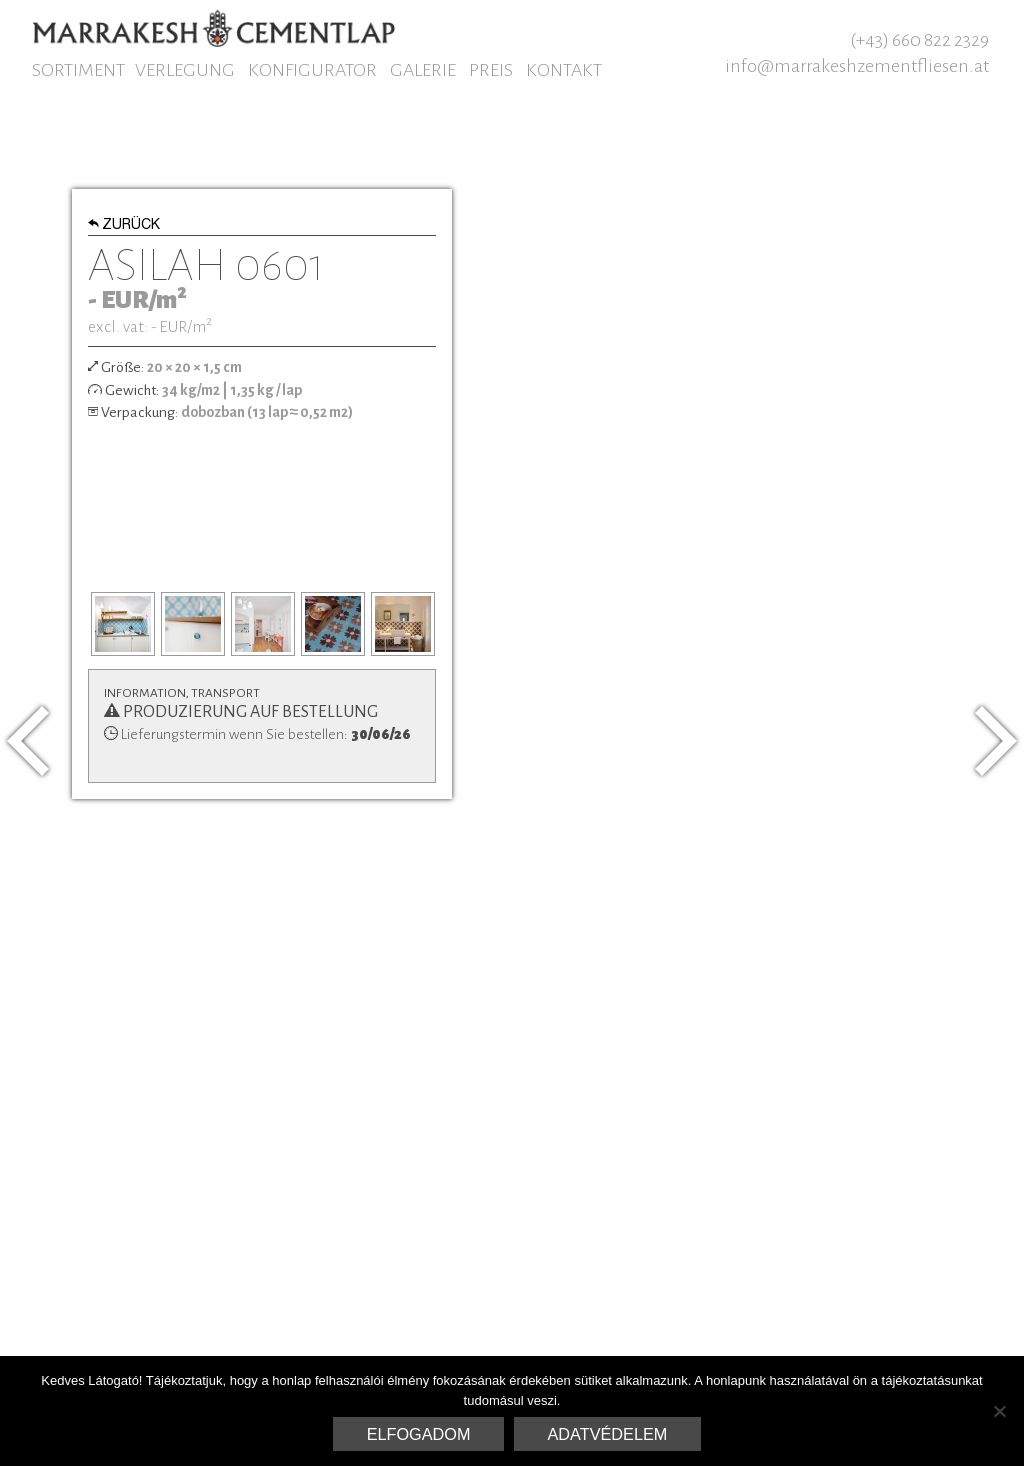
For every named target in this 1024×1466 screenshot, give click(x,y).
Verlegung (185, 70)
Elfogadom (419, 1434)
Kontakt (564, 70)
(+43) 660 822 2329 (919, 40)
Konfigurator (312, 70)
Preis (491, 70)
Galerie (423, 70)
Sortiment (78, 70)
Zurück (124, 226)
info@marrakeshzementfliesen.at (857, 66)
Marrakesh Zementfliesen (213, 28)
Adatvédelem (608, 1434)
